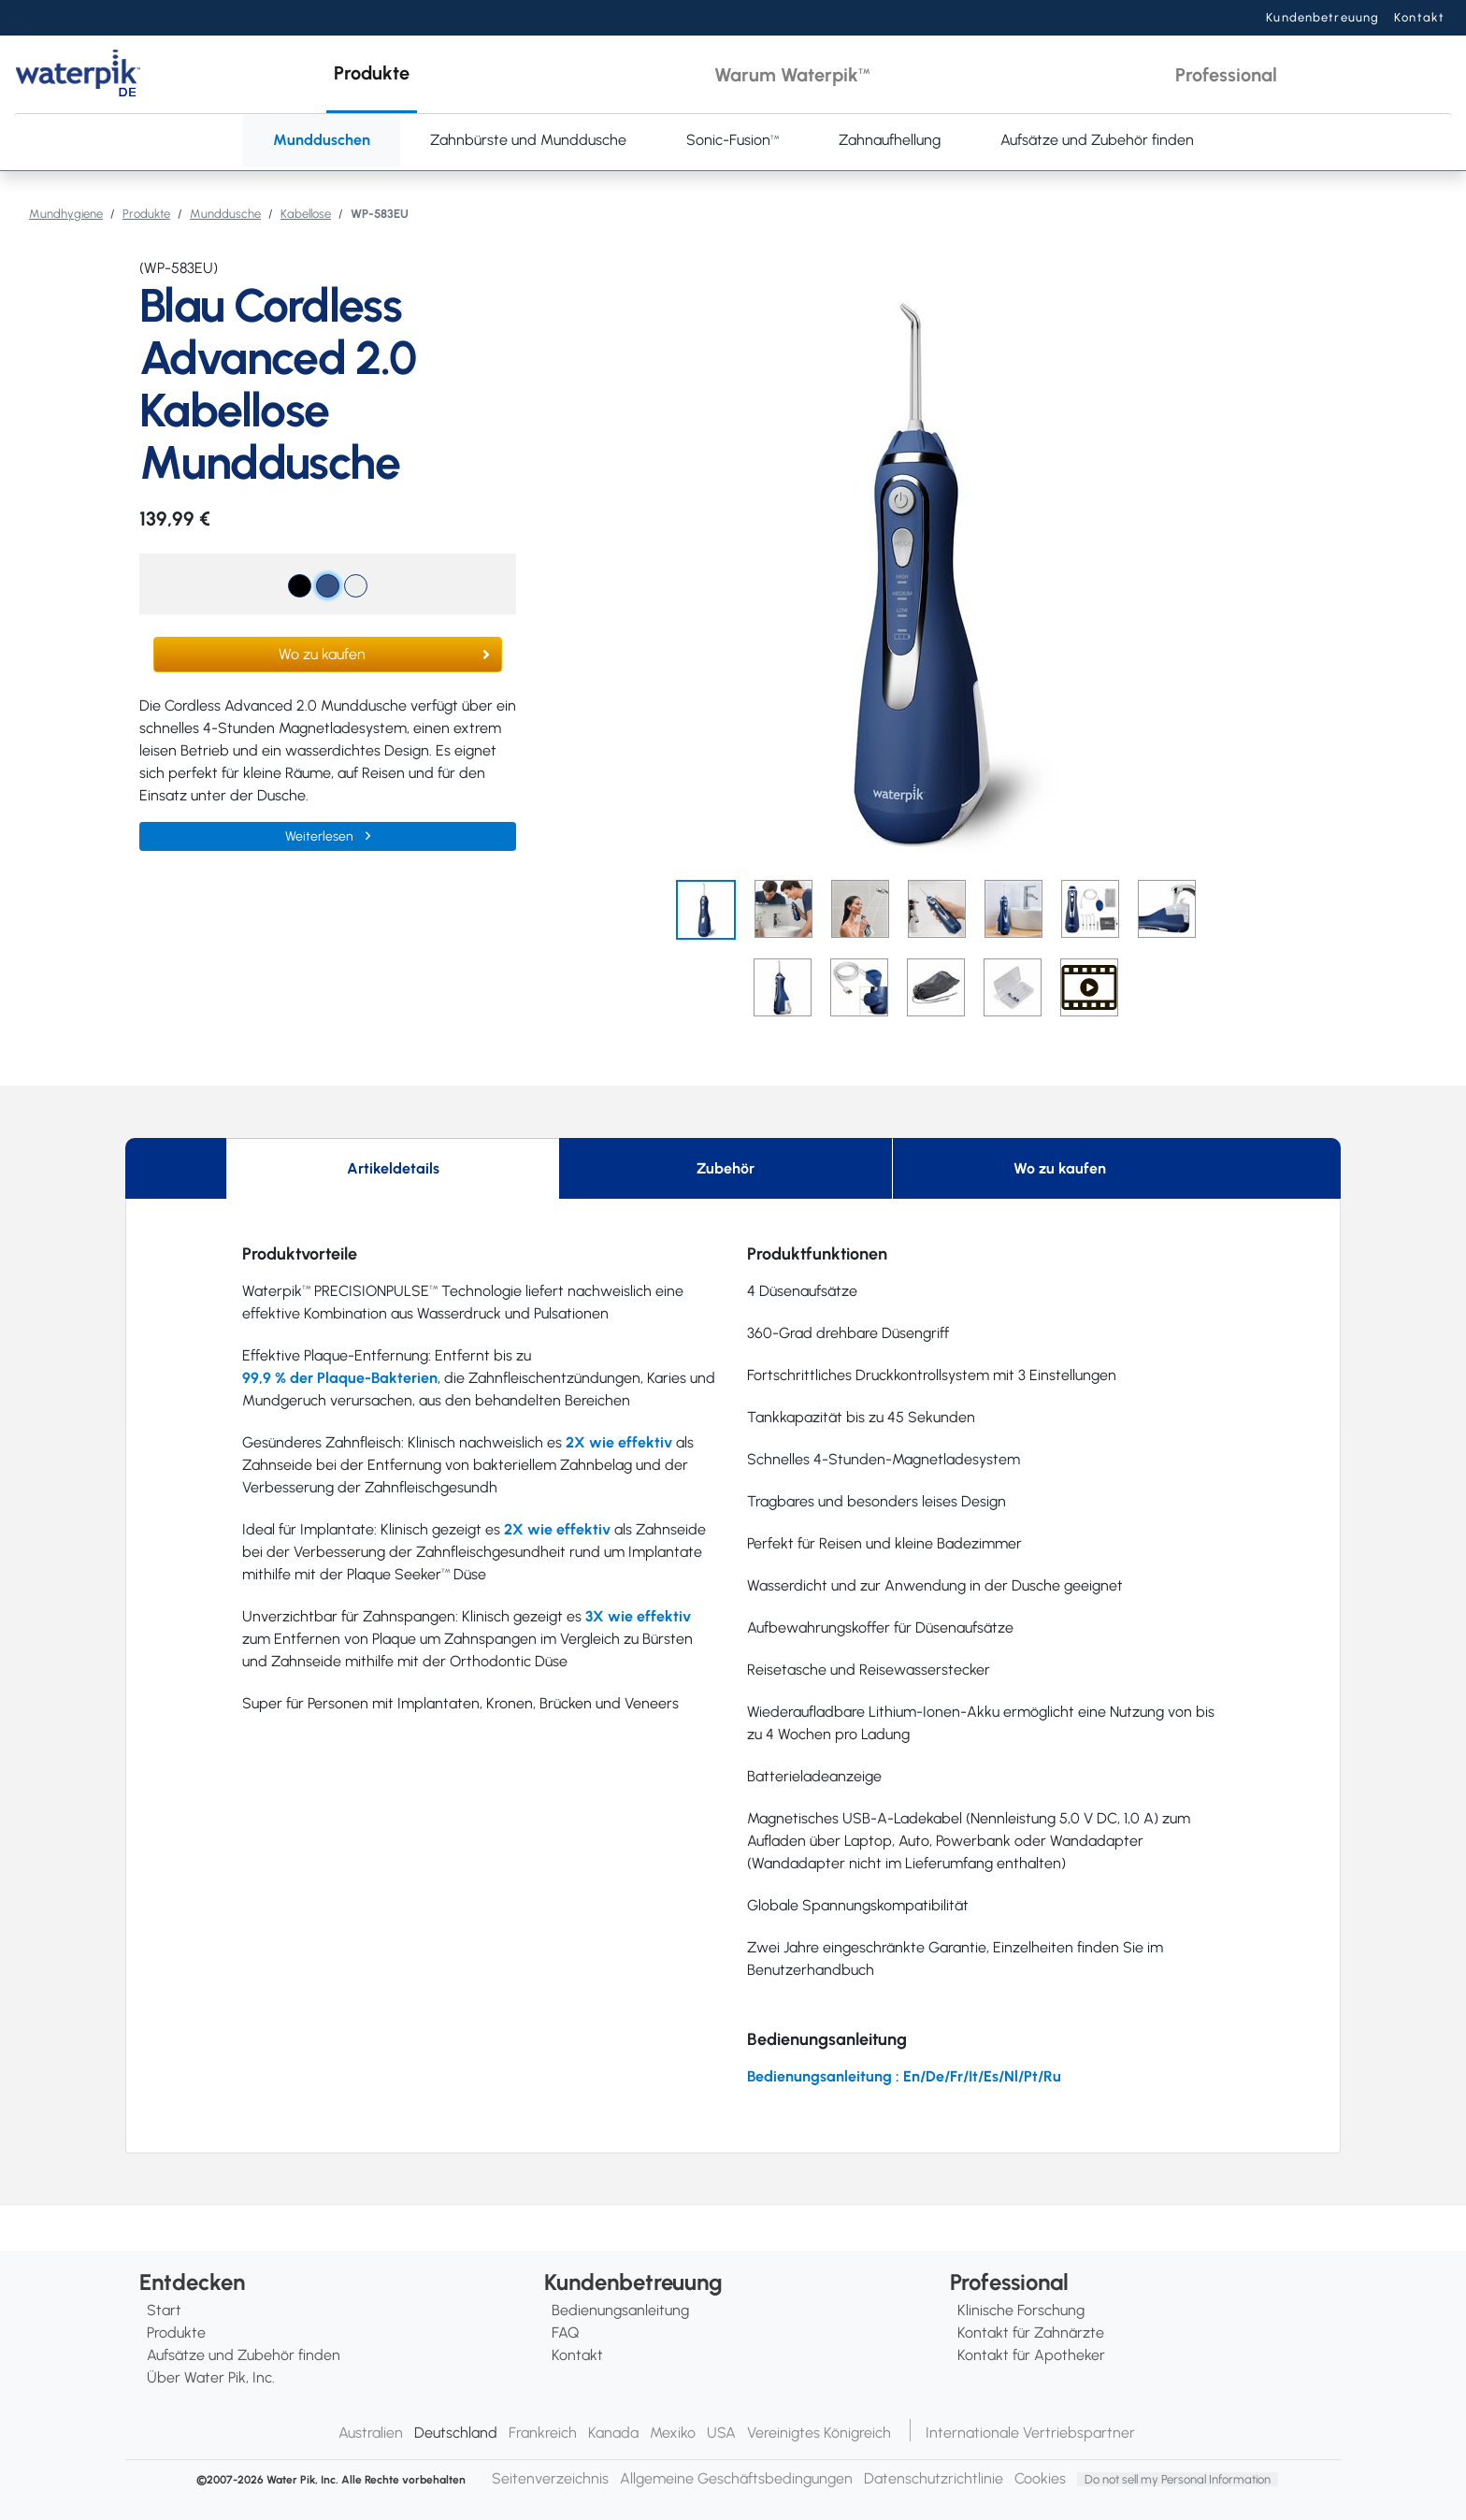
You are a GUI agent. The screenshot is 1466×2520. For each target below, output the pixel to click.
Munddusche (225, 214)
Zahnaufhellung (890, 140)
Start (164, 2310)
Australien (370, 2432)
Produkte (146, 214)
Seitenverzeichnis (550, 2478)
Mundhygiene (66, 214)
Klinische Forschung (1021, 2310)
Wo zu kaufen (322, 654)
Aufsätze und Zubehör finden (1097, 140)
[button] (371, 74)
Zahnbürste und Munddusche (528, 140)
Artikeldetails (393, 1168)
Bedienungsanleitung (620, 2310)
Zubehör (726, 1168)
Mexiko (673, 2432)
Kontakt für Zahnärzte (1030, 2332)
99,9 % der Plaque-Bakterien (340, 1378)
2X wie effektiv (619, 1442)
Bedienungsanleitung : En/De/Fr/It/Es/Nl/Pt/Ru (904, 2076)
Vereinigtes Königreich (819, 2432)
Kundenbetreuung (1322, 17)
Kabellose (305, 214)
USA (721, 2432)
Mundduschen (321, 140)
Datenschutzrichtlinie (933, 2478)
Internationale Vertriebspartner (1030, 2432)
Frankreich (543, 2432)
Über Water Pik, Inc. (211, 2377)
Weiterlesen (320, 836)
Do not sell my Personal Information (1178, 2479)
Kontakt (1419, 17)
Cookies (1040, 2478)
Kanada (613, 2432)
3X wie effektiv (638, 1616)
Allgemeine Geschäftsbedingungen (736, 2478)
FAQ (565, 2332)
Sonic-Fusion (732, 140)
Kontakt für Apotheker (1031, 2355)
